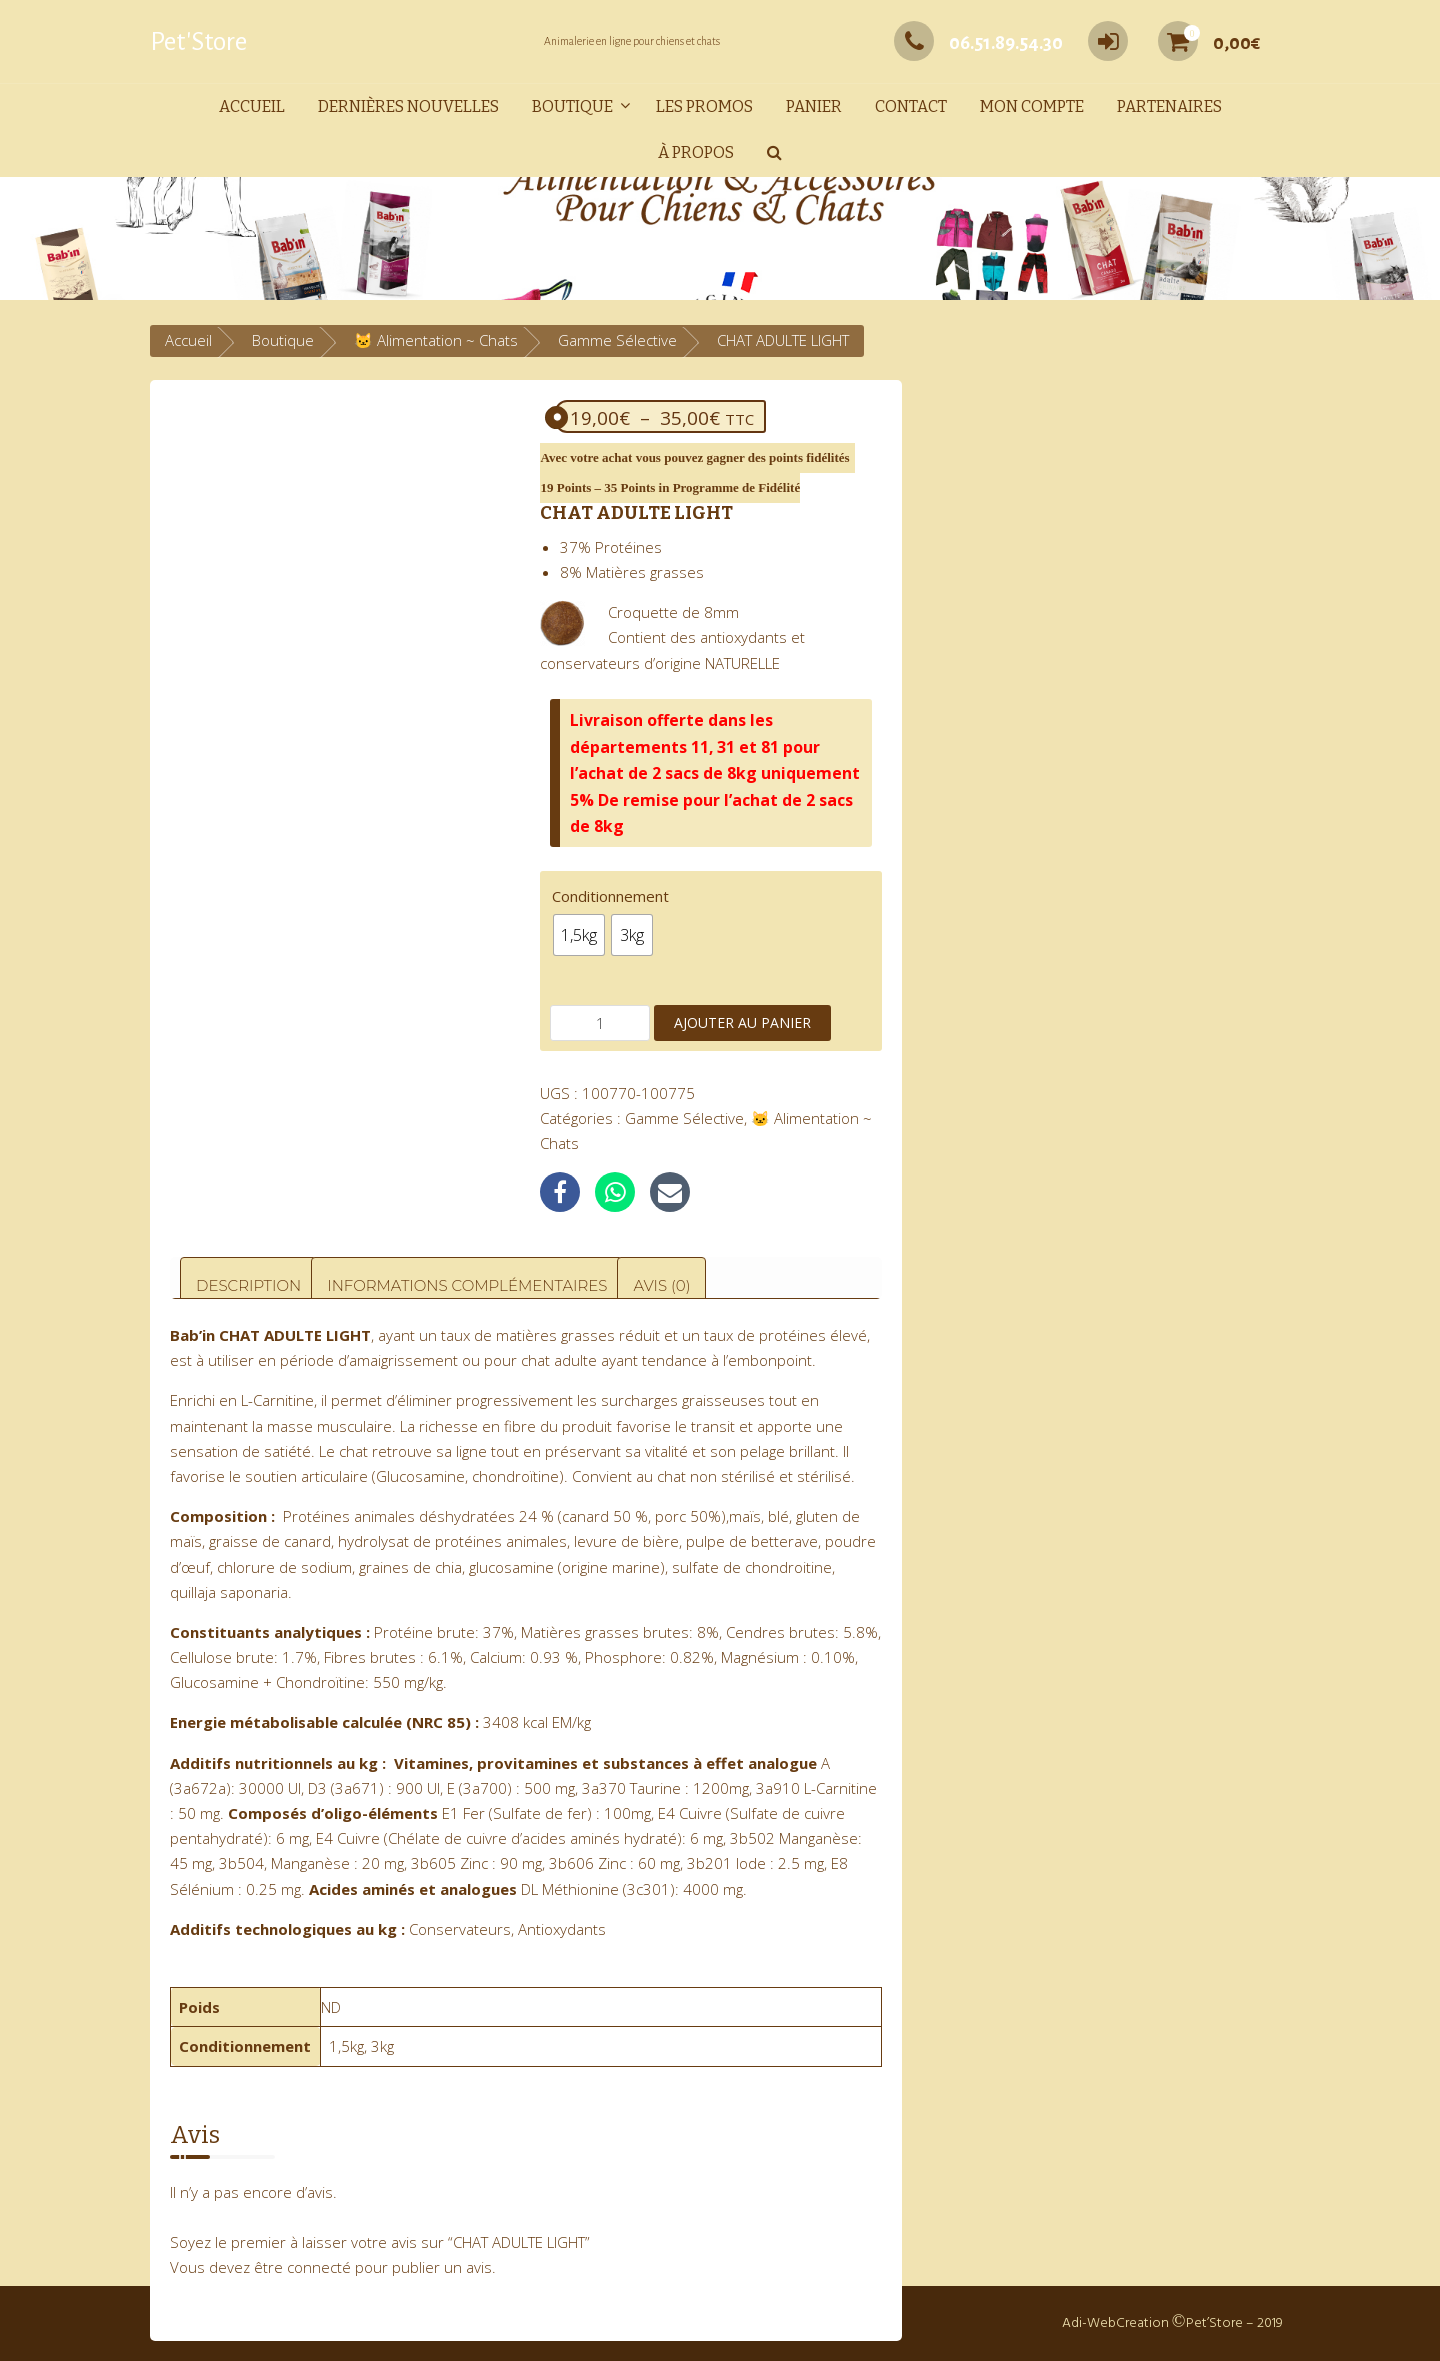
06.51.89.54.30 (978, 43)
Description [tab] (248, 1285)
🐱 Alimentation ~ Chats (436, 340)
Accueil (252, 106)
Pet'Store (198, 42)
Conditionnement (610, 896)
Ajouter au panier (742, 1022)
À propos (696, 152)
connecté (319, 2267)
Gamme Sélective (617, 340)
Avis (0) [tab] (661, 1285)
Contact (911, 106)
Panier (814, 106)
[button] (774, 153)
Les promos (704, 106)
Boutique (572, 106)
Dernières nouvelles (408, 106)
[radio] (579, 935)
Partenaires (1169, 106)
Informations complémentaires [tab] (467, 1285)
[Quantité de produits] (600, 1023)
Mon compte (1032, 106)
